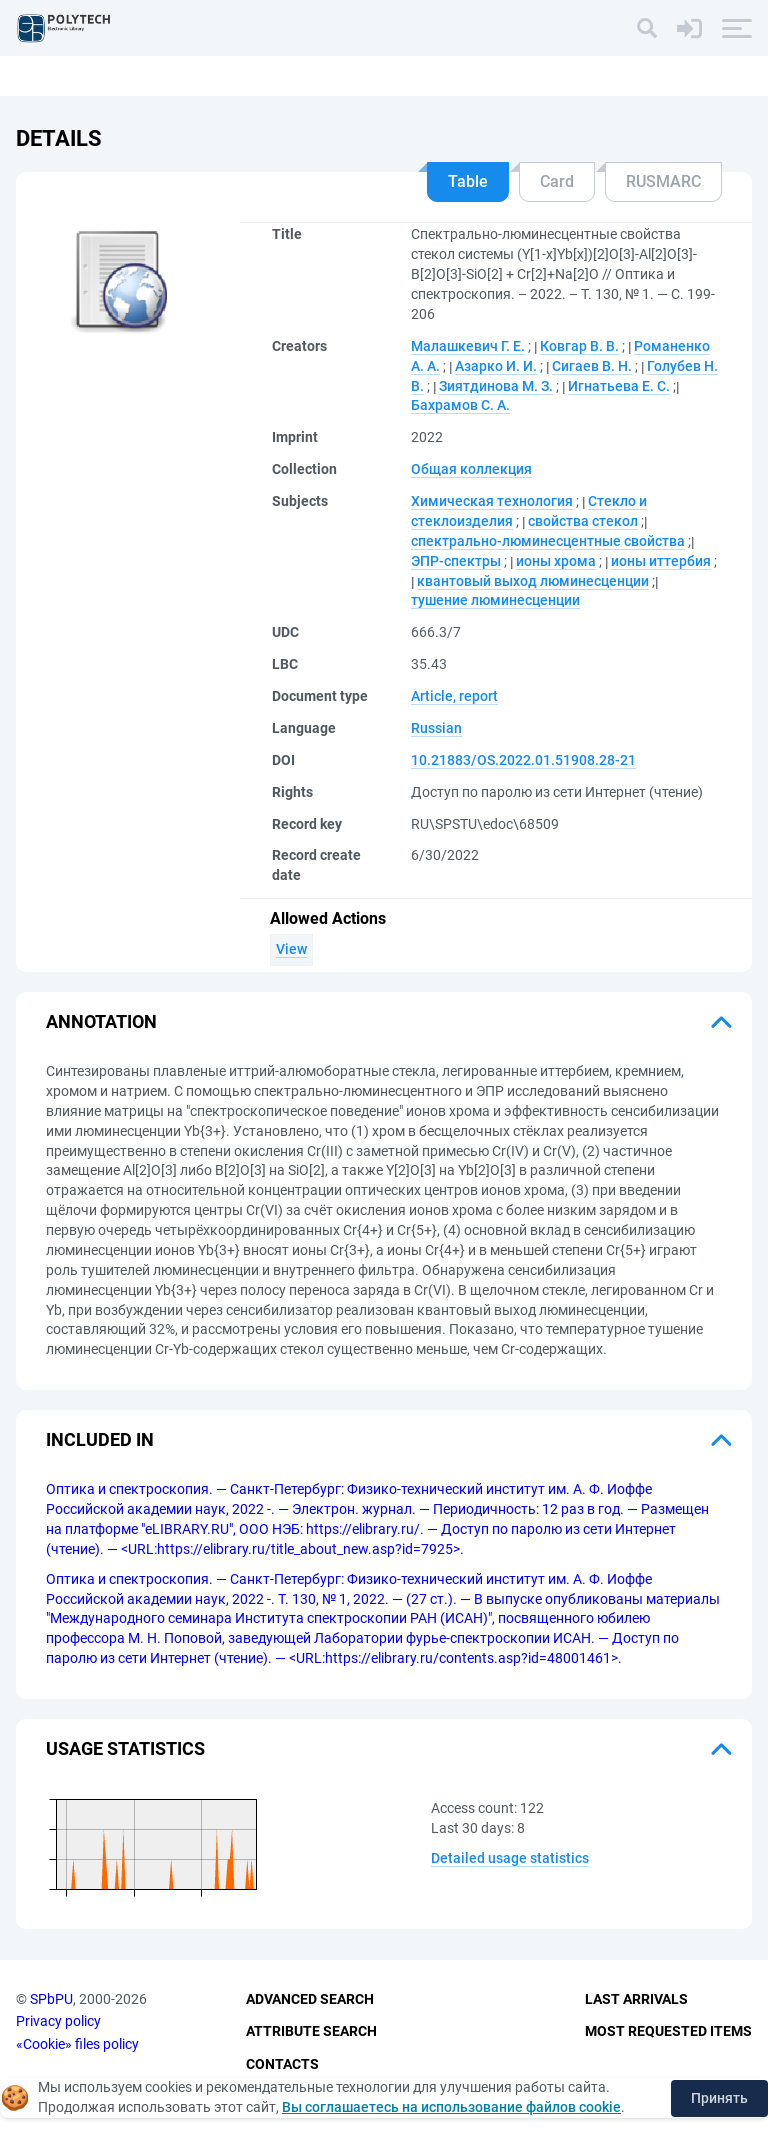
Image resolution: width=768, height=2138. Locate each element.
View (291, 949)
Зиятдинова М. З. (496, 386)
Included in (100, 1439)
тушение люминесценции (495, 600)
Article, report (454, 696)
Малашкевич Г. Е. (468, 346)
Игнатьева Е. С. (619, 386)
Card (557, 181)
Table (468, 181)
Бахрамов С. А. (460, 405)
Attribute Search (311, 2031)
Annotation (101, 1021)
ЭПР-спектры (456, 561)
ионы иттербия (661, 561)
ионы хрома (556, 561)
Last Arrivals (636, 1999)
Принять (719, 2098)
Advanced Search (310, 1999)
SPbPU (51, 1999)
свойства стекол (583, 521)
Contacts (282, 2064)
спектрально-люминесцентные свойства (548, 541)
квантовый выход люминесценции (533, 581)
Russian (436, 728)
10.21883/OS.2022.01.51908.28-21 (523, 760)
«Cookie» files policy (77, 2044)
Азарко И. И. (496, 366)
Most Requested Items (668, 2031)
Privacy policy (58, 2021)
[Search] (647, 28)
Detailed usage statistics (510, 1858)
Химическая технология (492, 501)
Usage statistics (125, 1748)
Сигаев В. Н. (592, 366)
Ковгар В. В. (579, 346)
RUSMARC (663, 181)
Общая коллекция (471, 469)
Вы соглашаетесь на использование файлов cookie (451, 2107)
